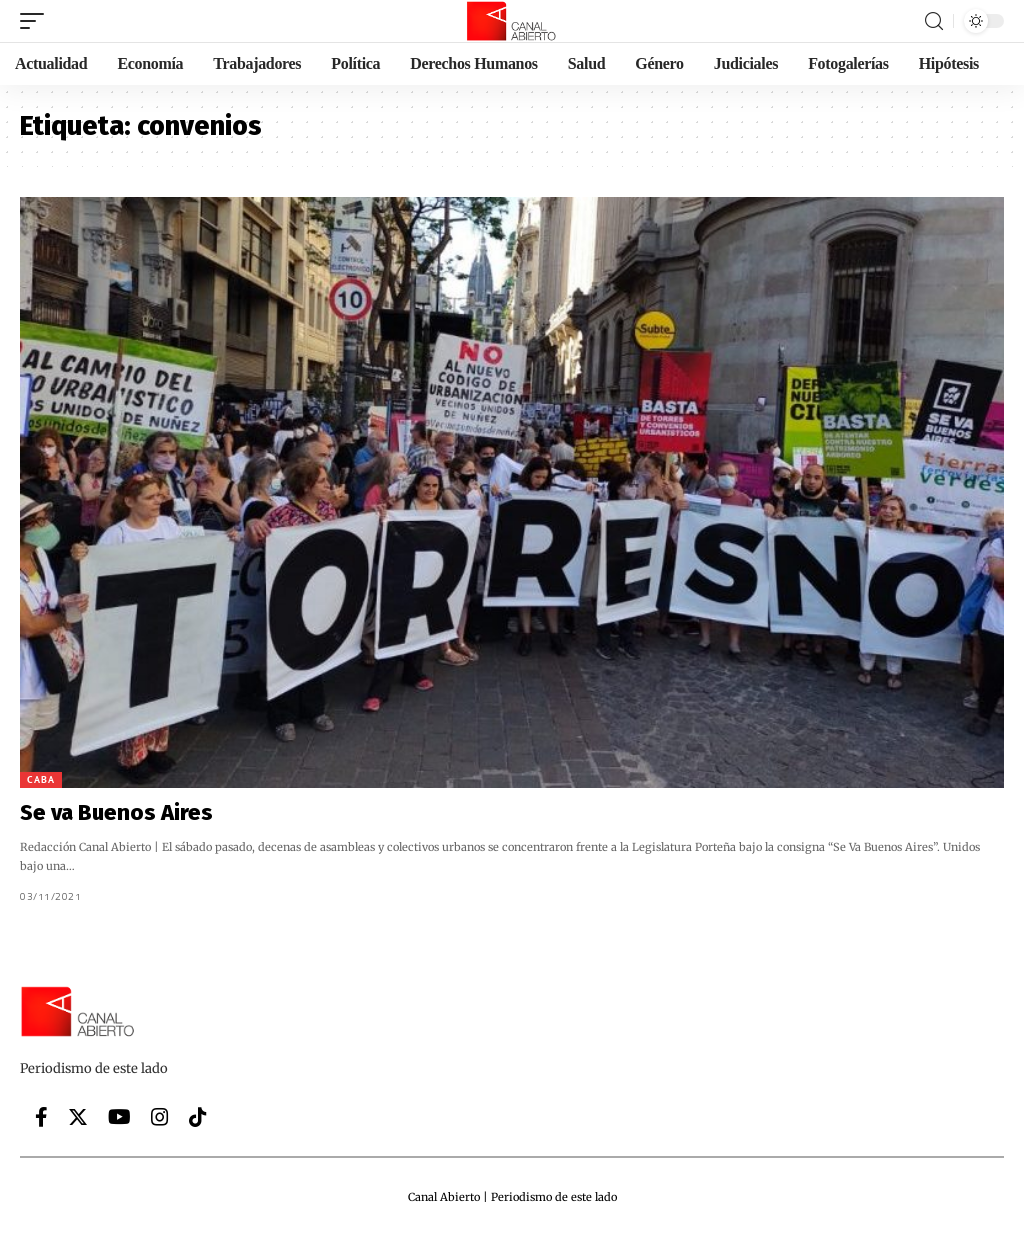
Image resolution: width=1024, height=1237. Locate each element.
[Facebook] (41, 1117)
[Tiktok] (198, 1117)
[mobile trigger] (37, 21)
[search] (934, 21)
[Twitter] (78, 1117)
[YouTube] (119, 1117)
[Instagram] (160, 1117)
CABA (41, 779)
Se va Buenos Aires (116, 812)
